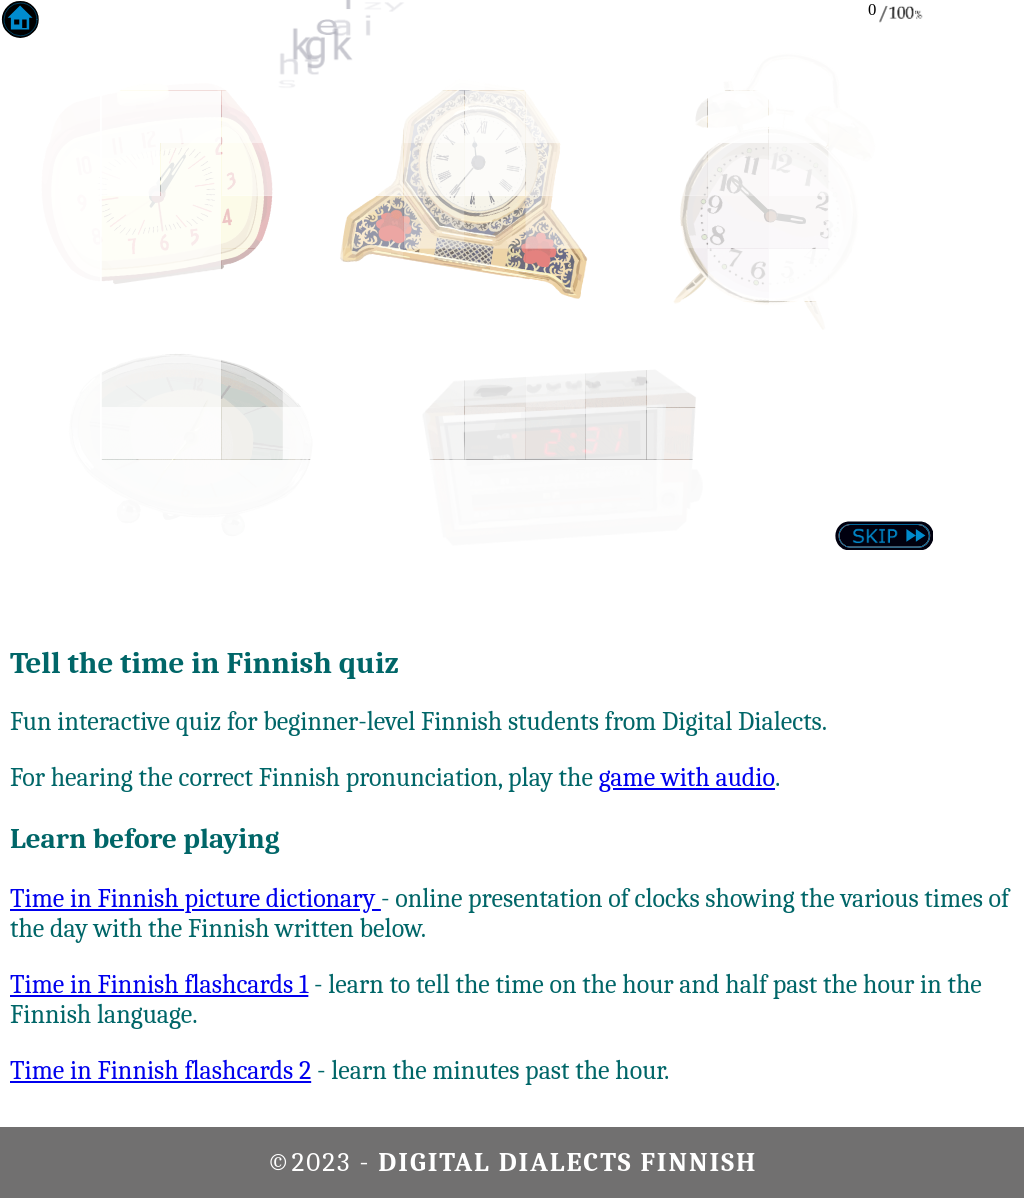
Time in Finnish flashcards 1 (159, 985)
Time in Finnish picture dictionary (195, 899)
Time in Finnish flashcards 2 (160, 1071)
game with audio (687, 778)
